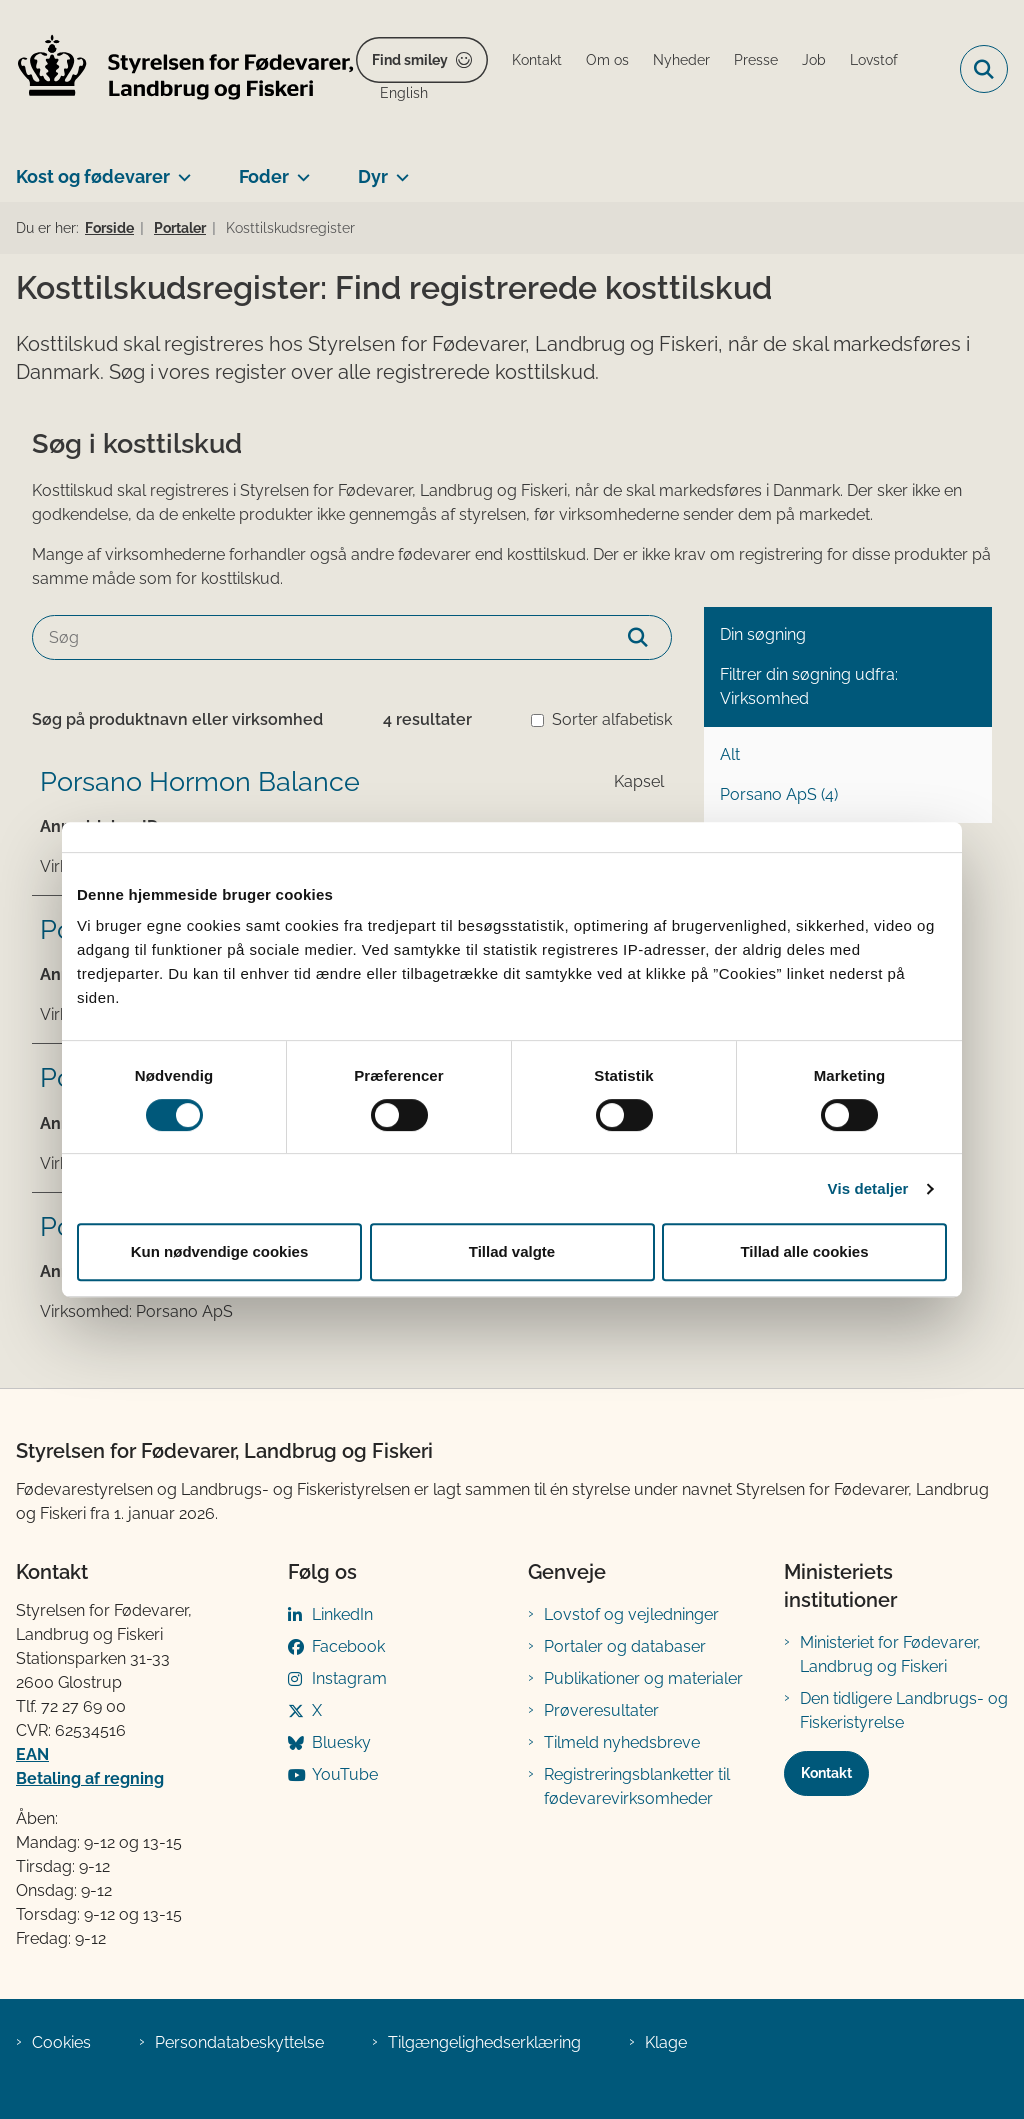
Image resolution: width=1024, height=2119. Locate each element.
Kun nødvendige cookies (220, 1251)
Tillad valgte (512, 1251)
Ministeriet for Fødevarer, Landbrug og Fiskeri (890, 1654)
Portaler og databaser (625, 1646)
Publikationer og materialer (643, 1678)
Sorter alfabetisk (612, 719)
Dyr (373, 176)
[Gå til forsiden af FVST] (178, 69)
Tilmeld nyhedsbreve (622, 1742)
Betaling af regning (90, 1778)
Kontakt (826, 1773)
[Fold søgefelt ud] (984, 69)
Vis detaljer (868, 1188)
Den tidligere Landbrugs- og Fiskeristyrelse (904, 1710)
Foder (264, 176)
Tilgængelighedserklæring (484, 2042)
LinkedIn (342, 1614)
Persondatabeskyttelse (239, 2042)
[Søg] (352, 637)
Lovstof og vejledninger (631, 1614)
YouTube (345, 1774)
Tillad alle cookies (804, 1251)
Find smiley (410, 60)
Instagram (349, 1678)
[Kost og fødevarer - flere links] (180, 169)
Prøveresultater (601, 1710)
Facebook (348, 1646)
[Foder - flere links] (299, 169)
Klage (666, 2042)
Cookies (61, 2042)
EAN (32, 1754)
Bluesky (341, 1742)
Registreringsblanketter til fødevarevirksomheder (637, 1786)
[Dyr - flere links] (398, 169)
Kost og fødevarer (93, 176)
